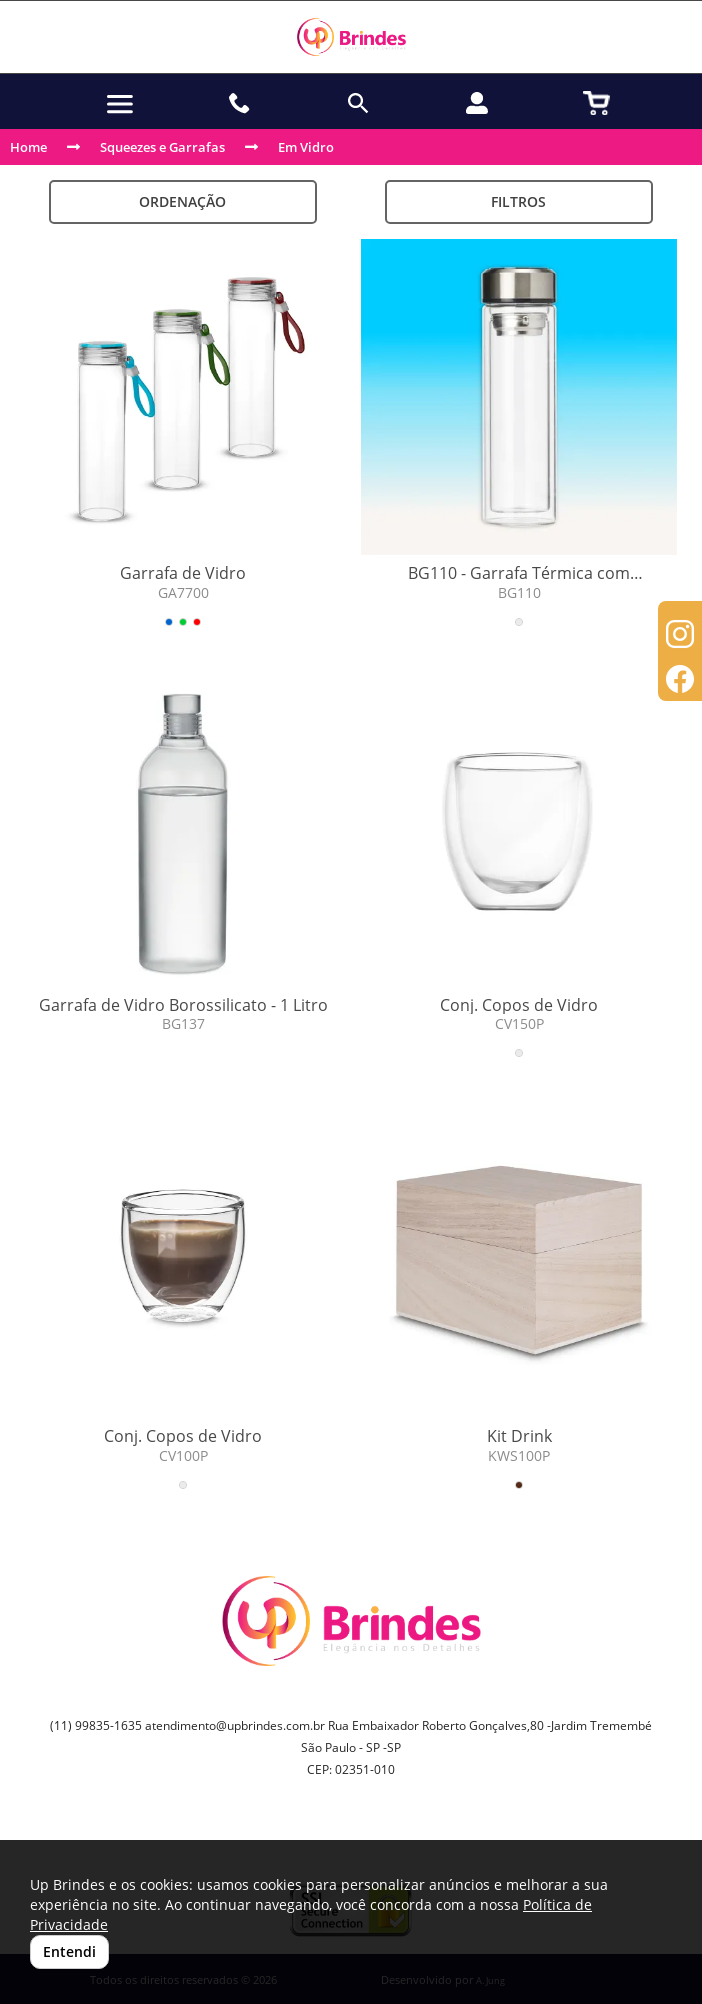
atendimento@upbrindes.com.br (235, 1725)
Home (28, 147)
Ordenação (182, 201)
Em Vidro (306, 147)
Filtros (518, 201)
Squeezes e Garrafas (162, 147)
